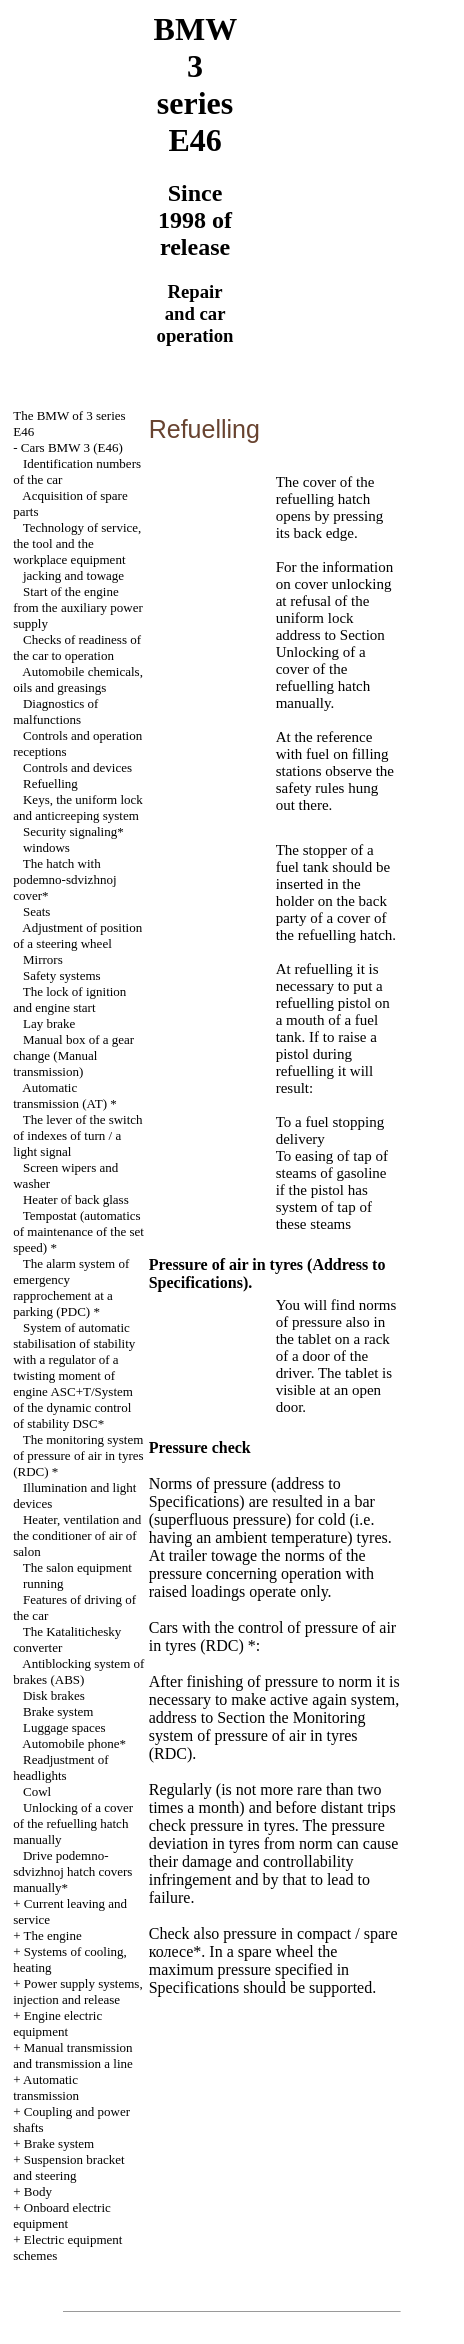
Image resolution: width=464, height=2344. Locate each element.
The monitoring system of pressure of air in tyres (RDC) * (78, 1455)
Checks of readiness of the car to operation (77, 647)
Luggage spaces (64, 1727)
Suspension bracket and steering (68, 2167)
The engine (53, 1935)
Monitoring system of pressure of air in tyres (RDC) (257, 1735)
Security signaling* (73, 831)
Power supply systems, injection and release (77, 1991)
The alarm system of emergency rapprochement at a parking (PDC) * (71, 1287)
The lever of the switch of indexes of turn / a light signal (77, 1135)
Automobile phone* (74, 1743)
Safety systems (62, 975)
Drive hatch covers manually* (72, 1871)
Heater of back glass (76, 1199)
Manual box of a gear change (73, 1055)
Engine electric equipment (57, 2023)
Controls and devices (77, 767)
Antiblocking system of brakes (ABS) (78, 1671)
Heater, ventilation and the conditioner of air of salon (77, 1535)
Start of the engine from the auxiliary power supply (78, 607)
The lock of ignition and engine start (69, 999)
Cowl (37, 1791)
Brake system (58, 1711)
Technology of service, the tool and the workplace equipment (77, 543)
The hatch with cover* (64, 879)
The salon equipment (77, 1567)
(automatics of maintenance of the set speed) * (78, 1231)
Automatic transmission (46, 2087)
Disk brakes (54, 1695)
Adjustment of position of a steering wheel (77, 935)
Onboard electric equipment (62, 2215)
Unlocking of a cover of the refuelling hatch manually (73, 1823)
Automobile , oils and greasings (78, 679)
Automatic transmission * (65, 1095)
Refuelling (50, 783)
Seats (36, 911)
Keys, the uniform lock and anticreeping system (78, 807)
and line (73, 2055)
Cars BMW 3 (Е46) (72, 447)
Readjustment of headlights (60, 1767)
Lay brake (49, 1023)
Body (38, 2191)
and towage (73, 575)
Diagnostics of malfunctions (55, 711)
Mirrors (43, 959)
